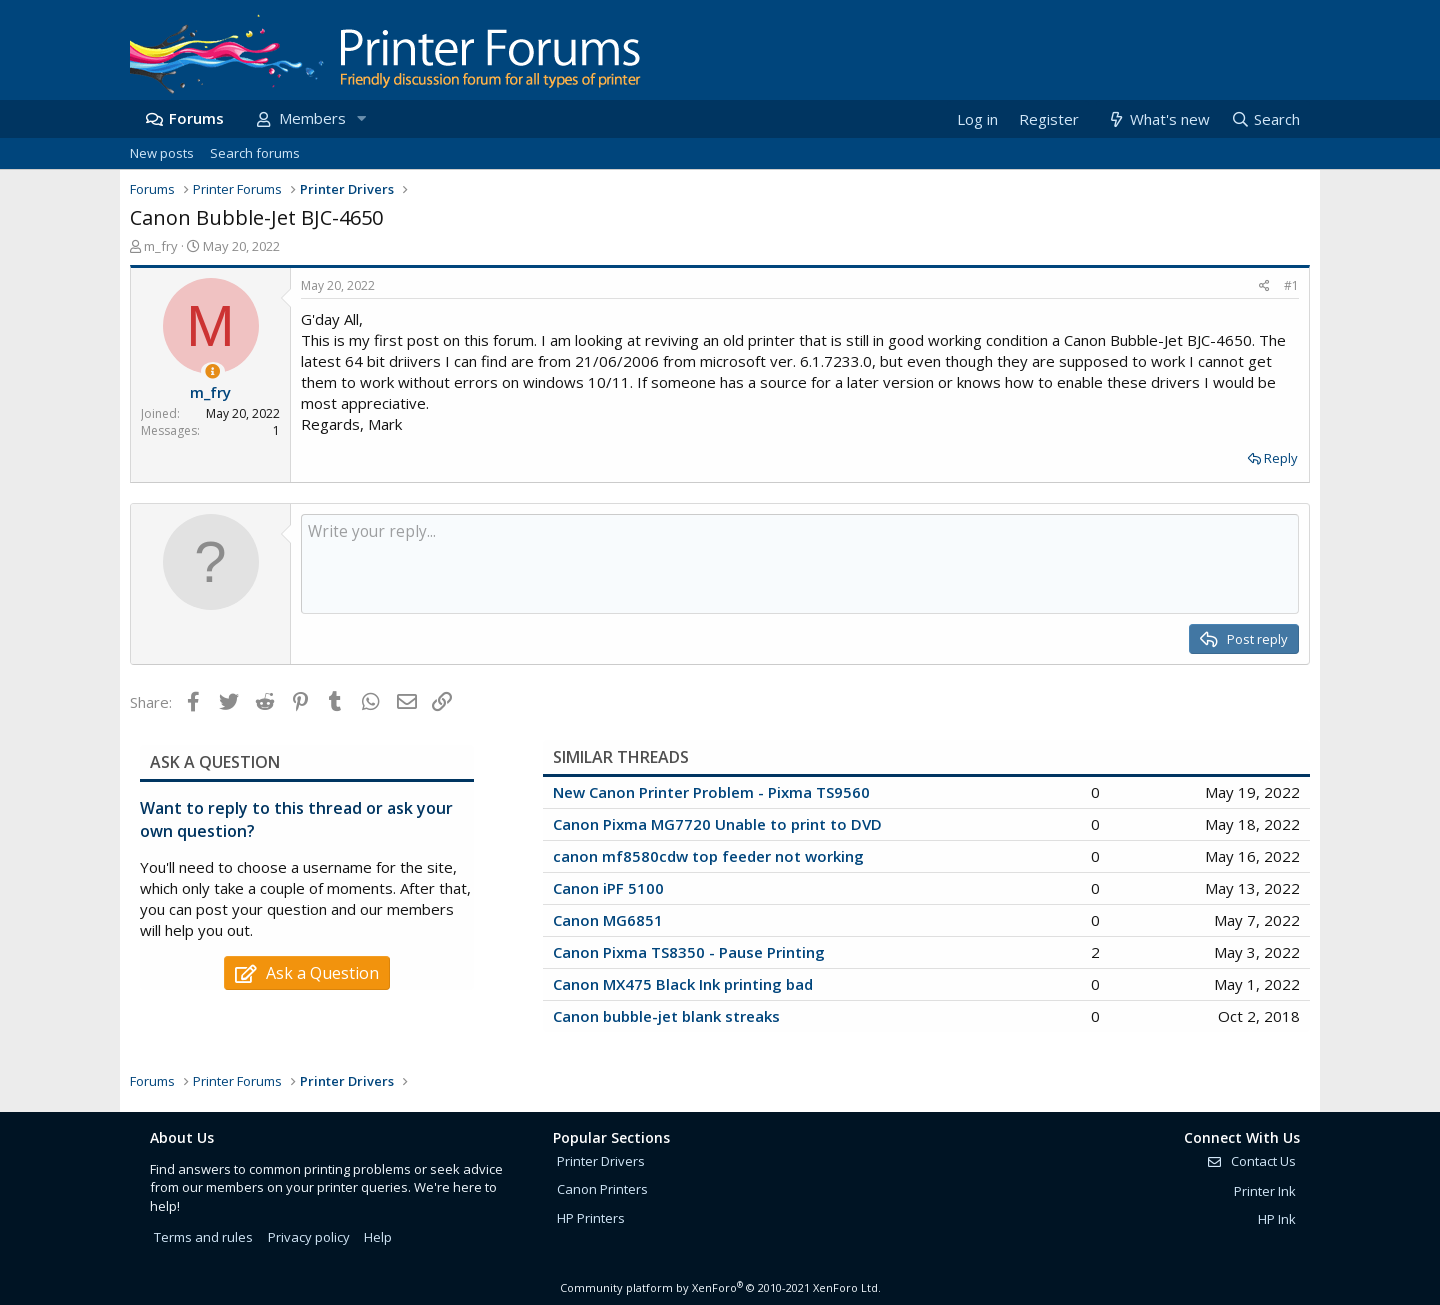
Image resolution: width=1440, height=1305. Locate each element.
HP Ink (1277, 1219)
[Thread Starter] (212, 371)
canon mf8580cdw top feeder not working (708, 856)
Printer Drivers (601, 1161)
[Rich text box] (800, 564)
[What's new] (1157, 119)
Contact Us (1251, 1161)
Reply (1281, 458)
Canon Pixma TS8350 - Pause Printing (689, 952)
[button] (361, 118)
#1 (1291, 285)
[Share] (1264, 286)
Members (312, 118)
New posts (162, 153)
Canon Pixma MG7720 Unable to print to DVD (717, 824)
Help (378, 1237)
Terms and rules (203, 1237)
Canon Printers (602, 1189)
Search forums (255, 153)
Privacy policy (309, 1237)
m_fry (161, 246)
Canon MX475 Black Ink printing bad (683, 984)
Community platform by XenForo (720, 1287)
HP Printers (591, 1218)
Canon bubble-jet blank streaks (666, 1016)
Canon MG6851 (608, 920)
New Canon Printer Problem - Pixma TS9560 (711, 792)
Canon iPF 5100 (608, 888)
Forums (196, 118)
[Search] (1265, 119)
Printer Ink (1265, 1191)
